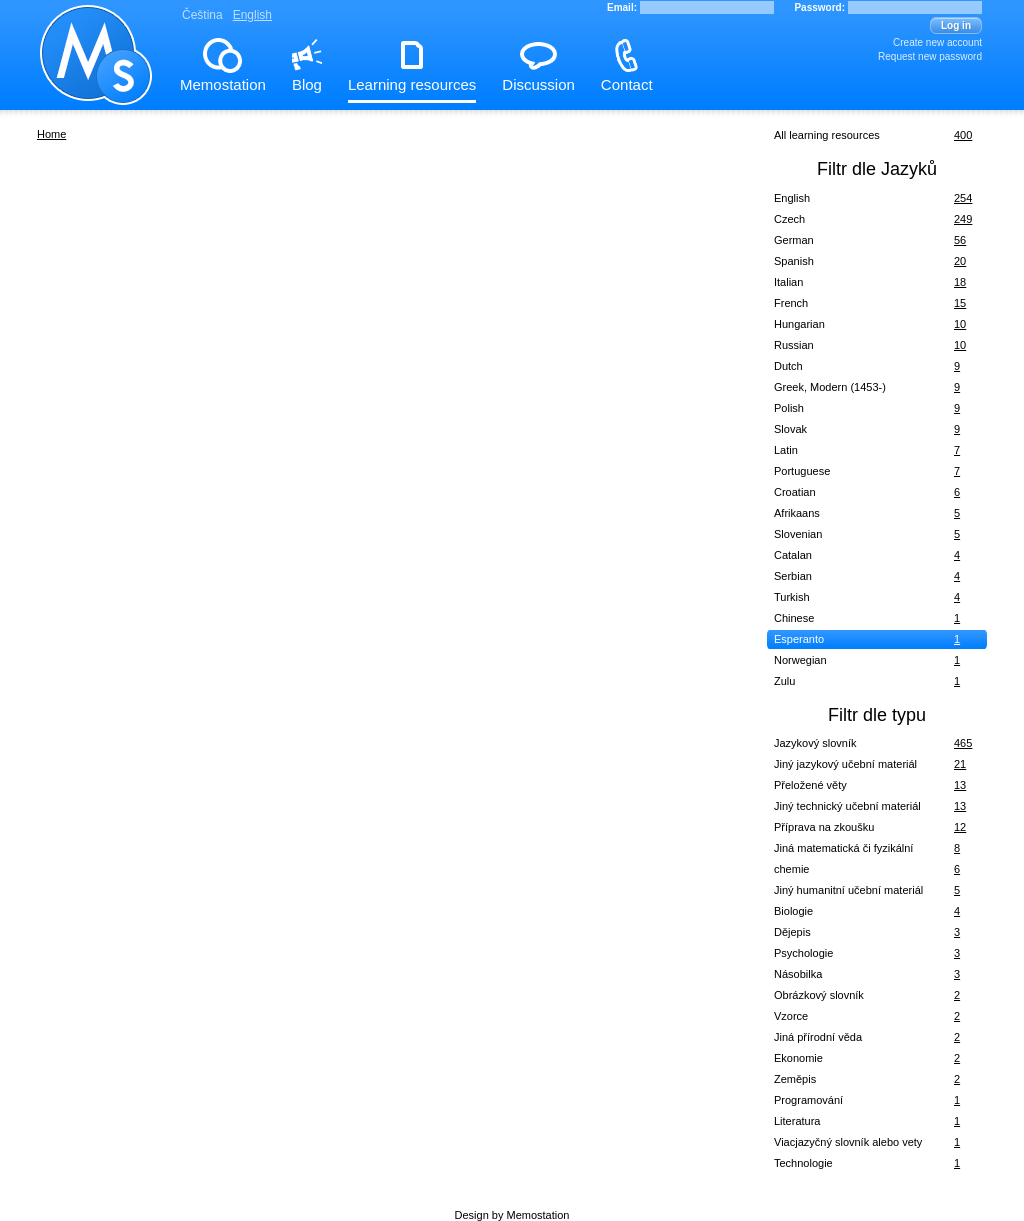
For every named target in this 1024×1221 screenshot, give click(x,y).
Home (51, 134)
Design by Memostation (512, 1215)
